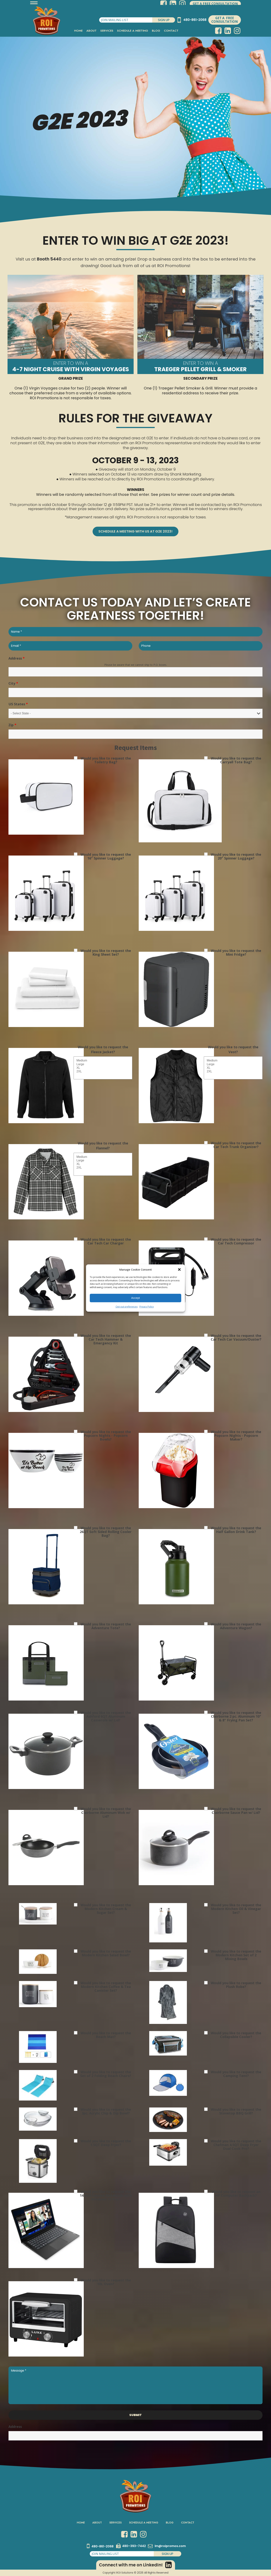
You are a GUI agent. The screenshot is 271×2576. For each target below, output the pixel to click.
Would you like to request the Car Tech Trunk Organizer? (236, 1145)
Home (78, 31)
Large (103, 1064)
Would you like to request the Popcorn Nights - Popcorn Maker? (236, 1435)
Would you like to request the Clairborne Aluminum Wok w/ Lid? (106, 1812)
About (91, 31)
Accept (135, 1297)
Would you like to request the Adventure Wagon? (236, 1626)
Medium (103, 1060)
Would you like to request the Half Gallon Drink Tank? (236, 1530)
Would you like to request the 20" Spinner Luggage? (236, 856)
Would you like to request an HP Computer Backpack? (236, 2193)
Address (16, 658)
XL (103, 1068)
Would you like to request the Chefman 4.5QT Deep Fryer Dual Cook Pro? (236, 2144)
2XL (103, 1071)
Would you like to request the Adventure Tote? (106, 1626)
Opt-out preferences (127, 1306)
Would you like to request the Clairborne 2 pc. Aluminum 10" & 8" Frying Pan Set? (236, 1716)
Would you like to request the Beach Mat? (106, 2035)
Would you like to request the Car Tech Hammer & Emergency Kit (106, 1339)
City (13, 683)
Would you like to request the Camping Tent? (236, 2074)
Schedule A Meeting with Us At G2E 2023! (135, 531)
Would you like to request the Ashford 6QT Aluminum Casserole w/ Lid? (106, 1716)
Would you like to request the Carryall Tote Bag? (236, 760)
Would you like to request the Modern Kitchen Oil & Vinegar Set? (236, 1908)
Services (106, 31)
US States (18, 704)
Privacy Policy (146, 1306)
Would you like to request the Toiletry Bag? (106, 760)
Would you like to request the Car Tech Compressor (236, 1241)
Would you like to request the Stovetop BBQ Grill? (236, 2111)
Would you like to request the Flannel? (103, 1145)
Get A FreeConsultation (224, 20)
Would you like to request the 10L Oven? (106, 2282)
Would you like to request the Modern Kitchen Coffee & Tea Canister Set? (106, 1986)
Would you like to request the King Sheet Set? (106, 952)
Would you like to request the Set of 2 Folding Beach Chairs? (105, 2074)
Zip (12, 725)
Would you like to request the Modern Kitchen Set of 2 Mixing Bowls (236, 1955)
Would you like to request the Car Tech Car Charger (106, 1241)
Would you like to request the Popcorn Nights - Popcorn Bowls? (106, 1435)
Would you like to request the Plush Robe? (236, 1985)
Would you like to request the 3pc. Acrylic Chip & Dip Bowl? (106, 2111)
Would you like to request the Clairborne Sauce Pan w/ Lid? (236, 1810)
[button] (179, 1269)
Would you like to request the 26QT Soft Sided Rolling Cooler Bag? (106, 1531)
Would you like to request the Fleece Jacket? (103, 1049)
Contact (171, 31)
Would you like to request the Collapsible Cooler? (236, 2035)
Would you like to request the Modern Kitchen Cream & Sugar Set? (106, 1908)
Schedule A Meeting (132, 31)
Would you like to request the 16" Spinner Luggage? (106, 856)
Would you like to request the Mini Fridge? (236, 952)
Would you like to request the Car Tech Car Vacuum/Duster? (236, 1337)
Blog (156, 31)
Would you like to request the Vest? (233, 1049)
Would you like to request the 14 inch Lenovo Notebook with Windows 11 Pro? (106, 2195)
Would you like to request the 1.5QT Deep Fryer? (106, 2143)
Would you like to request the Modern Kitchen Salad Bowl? (106, 1953)
